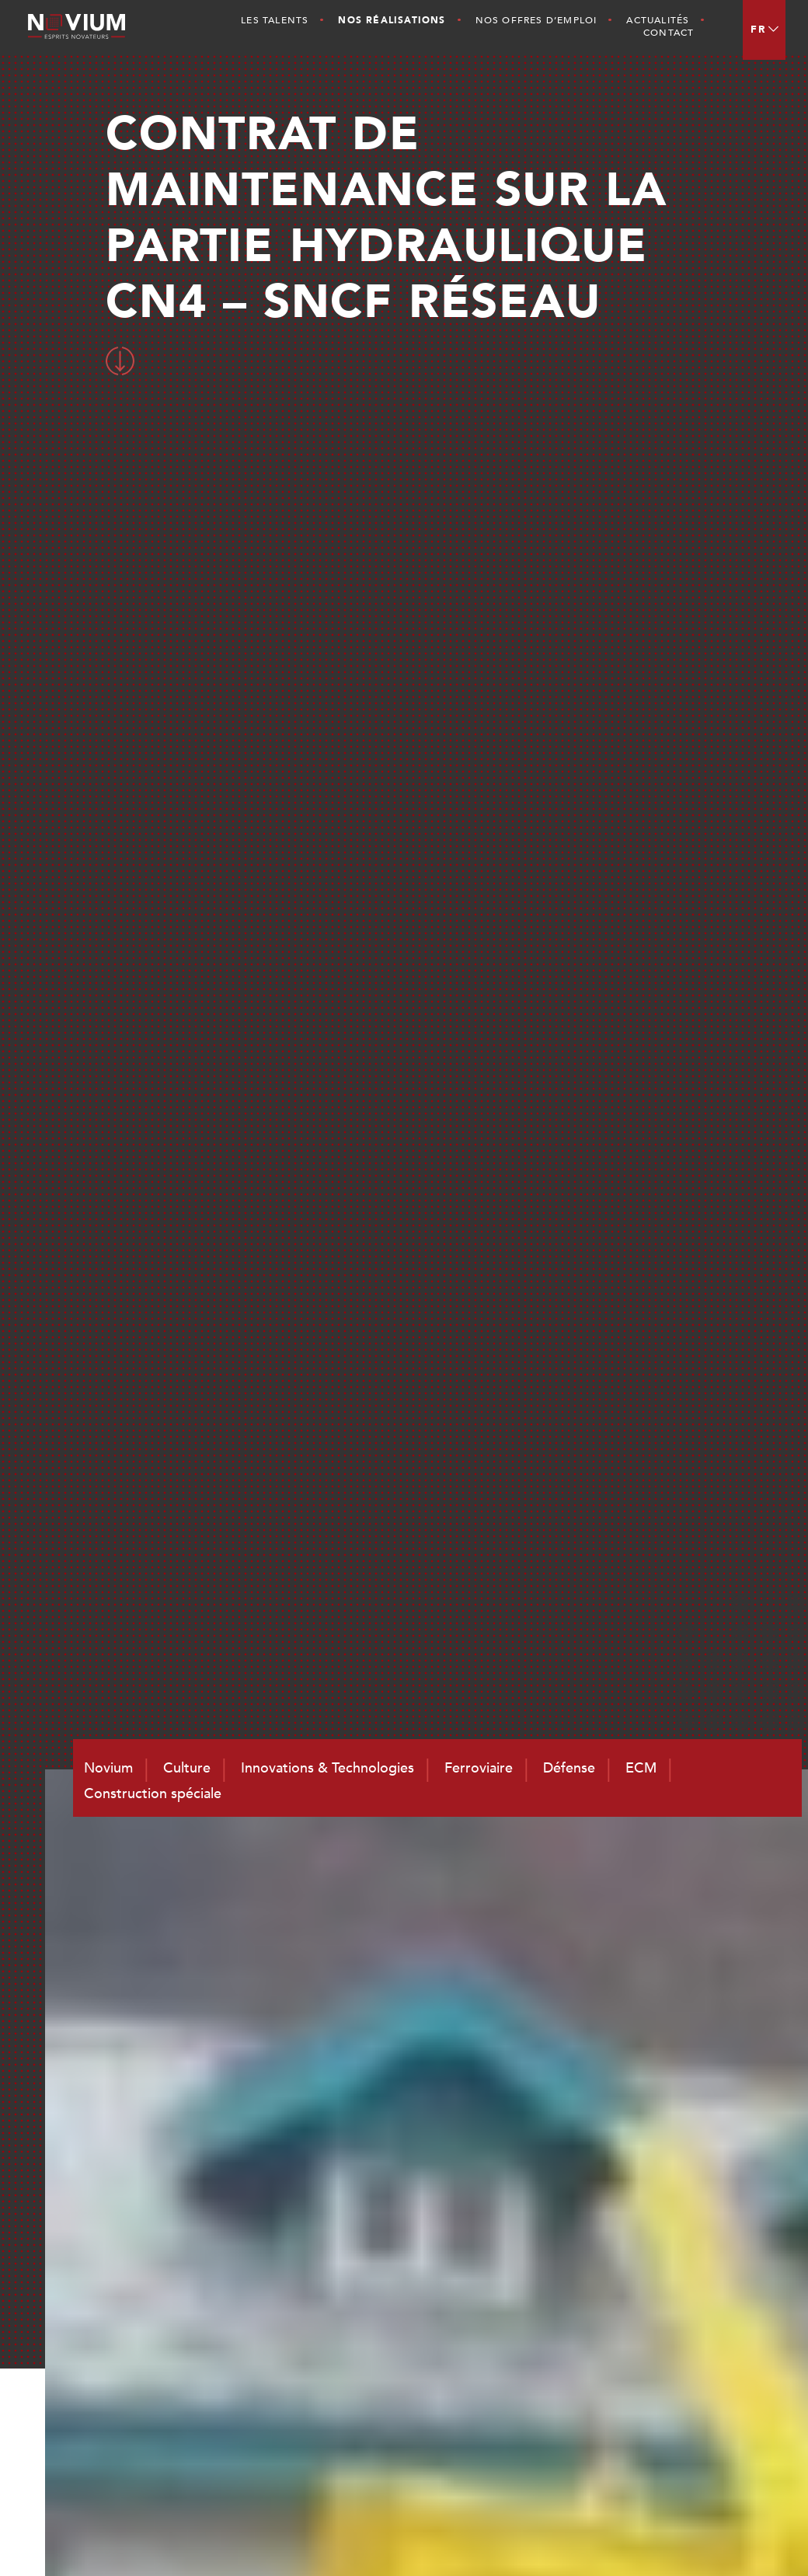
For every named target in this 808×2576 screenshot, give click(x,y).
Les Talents (274, 20)
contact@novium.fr (418, 2406)
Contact (668, 32)
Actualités (657, 20)
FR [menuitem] (758, 30)
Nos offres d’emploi (536, 20)
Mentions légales (675, 2538)
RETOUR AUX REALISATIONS (400, 1531)
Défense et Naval (697, 2256)
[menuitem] (764, 30)
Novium (531, 2236)
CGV (741, 2538)
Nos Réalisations (391, 20)
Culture (530, 2256)
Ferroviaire (678, 2236)
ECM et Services (694, 2277)
